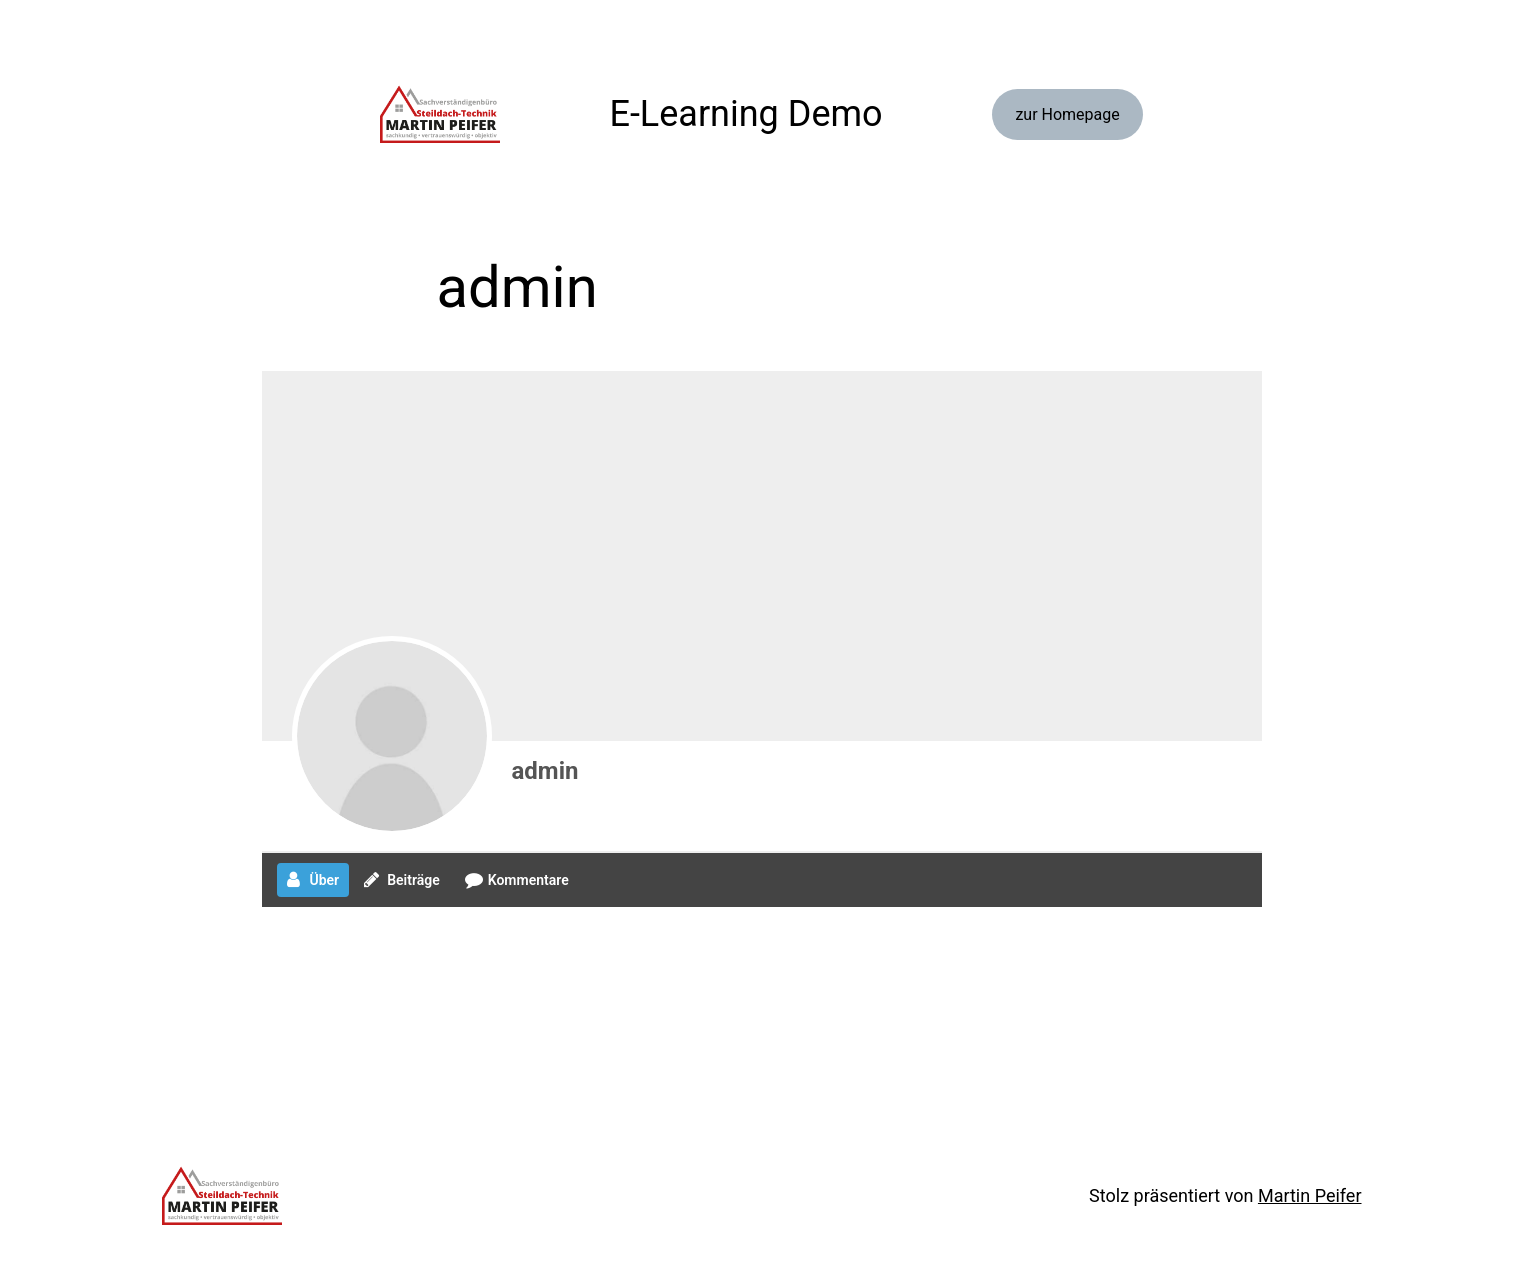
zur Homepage (1067, 114)
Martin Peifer (1310, 1195)
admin (545, 771)
